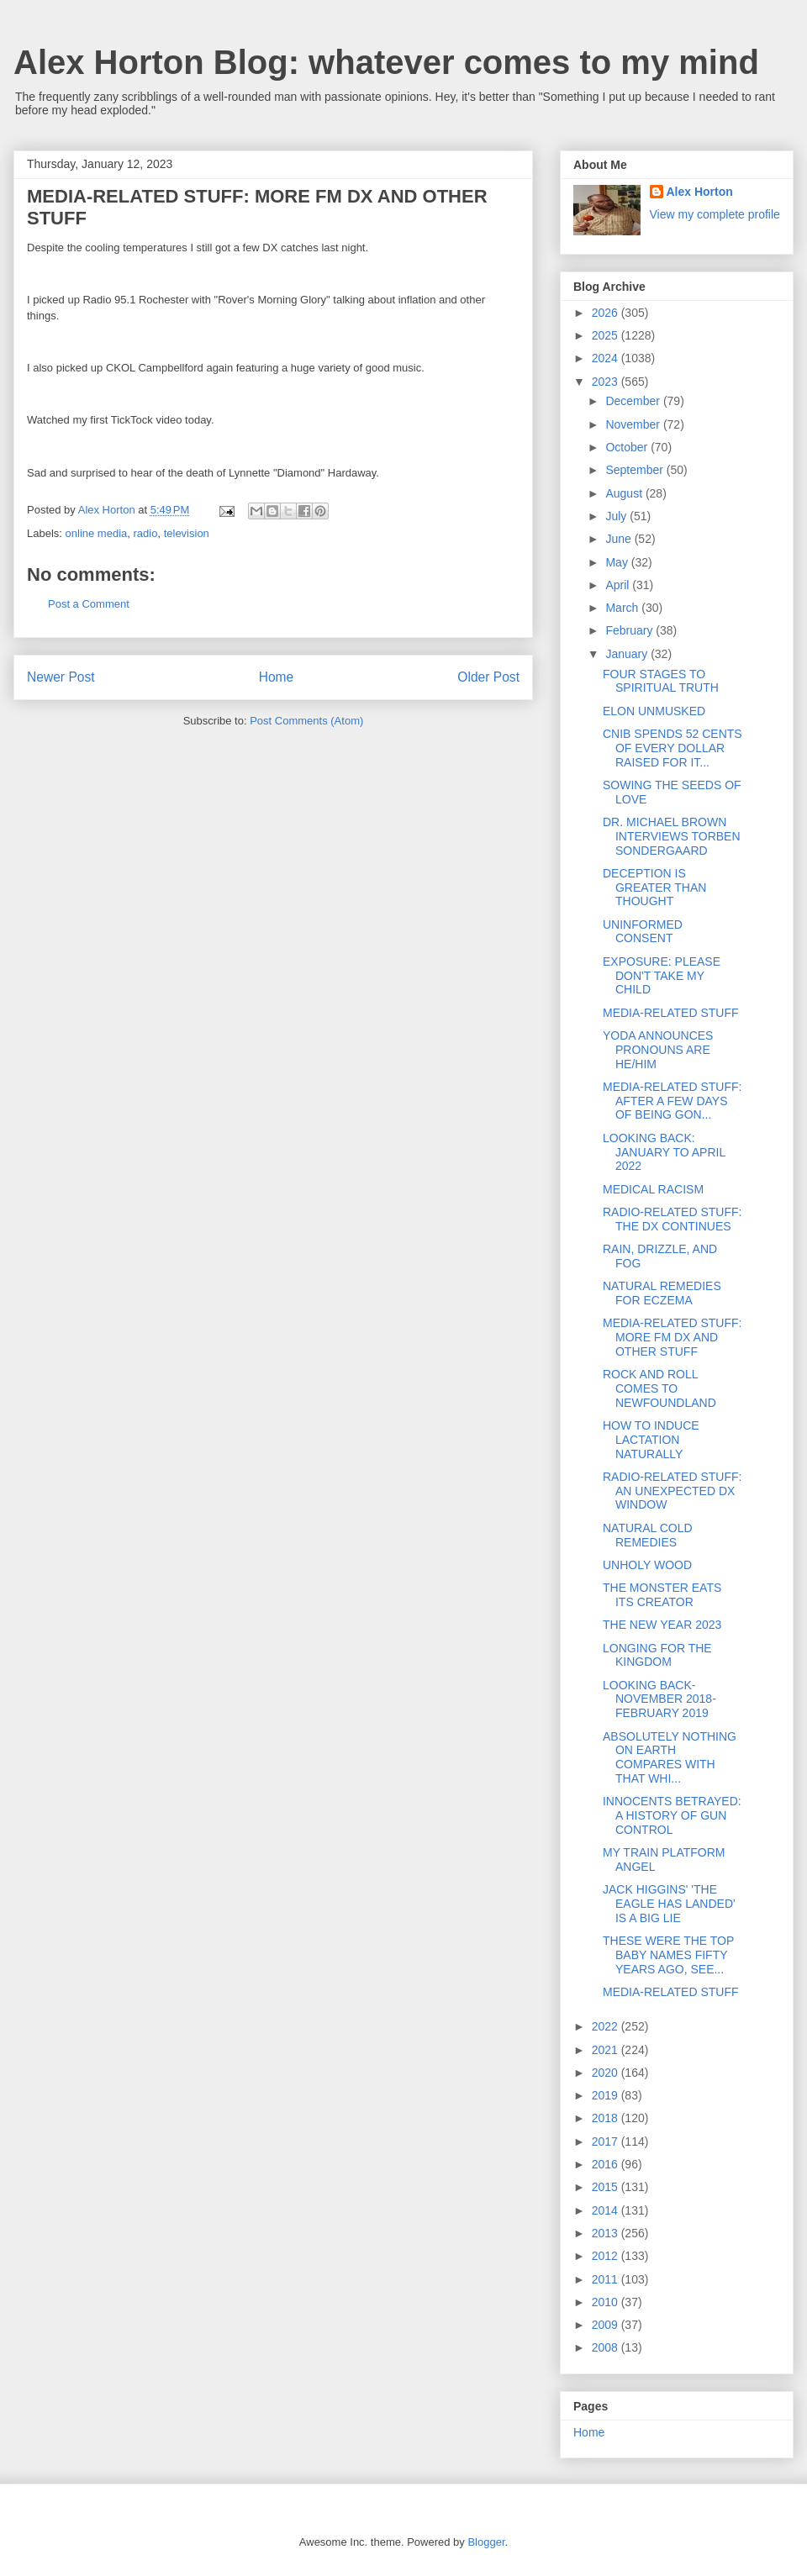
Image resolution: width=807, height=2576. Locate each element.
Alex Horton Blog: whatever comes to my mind (386, 62)
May (617, 562)
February (630, 630)
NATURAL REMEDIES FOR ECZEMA (662, 1293)
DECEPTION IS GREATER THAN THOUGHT (654, 888)
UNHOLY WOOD (647, 1565)
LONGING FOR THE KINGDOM (657, 1655)
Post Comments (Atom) (306, 720)
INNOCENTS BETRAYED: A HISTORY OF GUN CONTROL (672, 1815)
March (623, 607)
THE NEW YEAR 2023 (662, 1624)
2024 (606, 358)
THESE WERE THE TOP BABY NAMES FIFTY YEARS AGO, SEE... (668, 1955)
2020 (606, 2072)
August (625, 493)
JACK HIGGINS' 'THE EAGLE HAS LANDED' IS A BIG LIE (669, 1904)
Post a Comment (88, 604)
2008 (606, 2347)
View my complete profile (715, 214)
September (635, 470)
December (633, 401)
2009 (606, 2324)
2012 (606, 2256)
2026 (606, 312)
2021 (606, 2050)
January (628, 654)
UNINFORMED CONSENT (643, 932)
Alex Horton (700, 191)
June (619, 538)
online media (97, 533)
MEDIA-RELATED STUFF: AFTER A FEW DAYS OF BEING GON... (672, 1101)
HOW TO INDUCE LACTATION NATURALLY (651, 1440)
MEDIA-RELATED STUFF (671, 1012)
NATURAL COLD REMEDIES (648, 1535)
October (628, 447)
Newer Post (61, 677)
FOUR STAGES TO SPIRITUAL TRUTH (661, 681)
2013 (606, 2233)
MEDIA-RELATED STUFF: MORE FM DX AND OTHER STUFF (672, 1337)
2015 (606, 2187)
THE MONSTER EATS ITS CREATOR (662, 1595)
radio (146, 533)
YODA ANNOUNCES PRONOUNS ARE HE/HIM (658, 1050)
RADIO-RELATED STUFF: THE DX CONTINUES (672, 1219)
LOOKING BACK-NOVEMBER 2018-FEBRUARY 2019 (659, 1699)
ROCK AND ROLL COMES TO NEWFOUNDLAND (659, 1388)
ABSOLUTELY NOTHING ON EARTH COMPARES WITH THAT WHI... (669, 1757)
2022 (606, 2026)
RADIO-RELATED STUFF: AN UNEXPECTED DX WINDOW (672, 1491)
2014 (606, 2210)
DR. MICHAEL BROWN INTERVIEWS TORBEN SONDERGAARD (672, 836)
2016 (606, 2164)
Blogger (485, 2542)
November (633, 424)
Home (276, 677)
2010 (606, 2302)
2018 (606, 2118)
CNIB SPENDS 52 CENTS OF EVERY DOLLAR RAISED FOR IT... (672, 748)
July (617, 516)
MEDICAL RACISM (653, 1189)
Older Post (488, 677)
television (186, 533)
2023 (606, 381)
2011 (606, 2279)
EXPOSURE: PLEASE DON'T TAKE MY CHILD (661, 976)
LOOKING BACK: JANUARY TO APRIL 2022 (664, 1152)
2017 (606, 2141)
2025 (606, 335)
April (618, 585)
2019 (606, 2095)
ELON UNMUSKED (654, 711)
